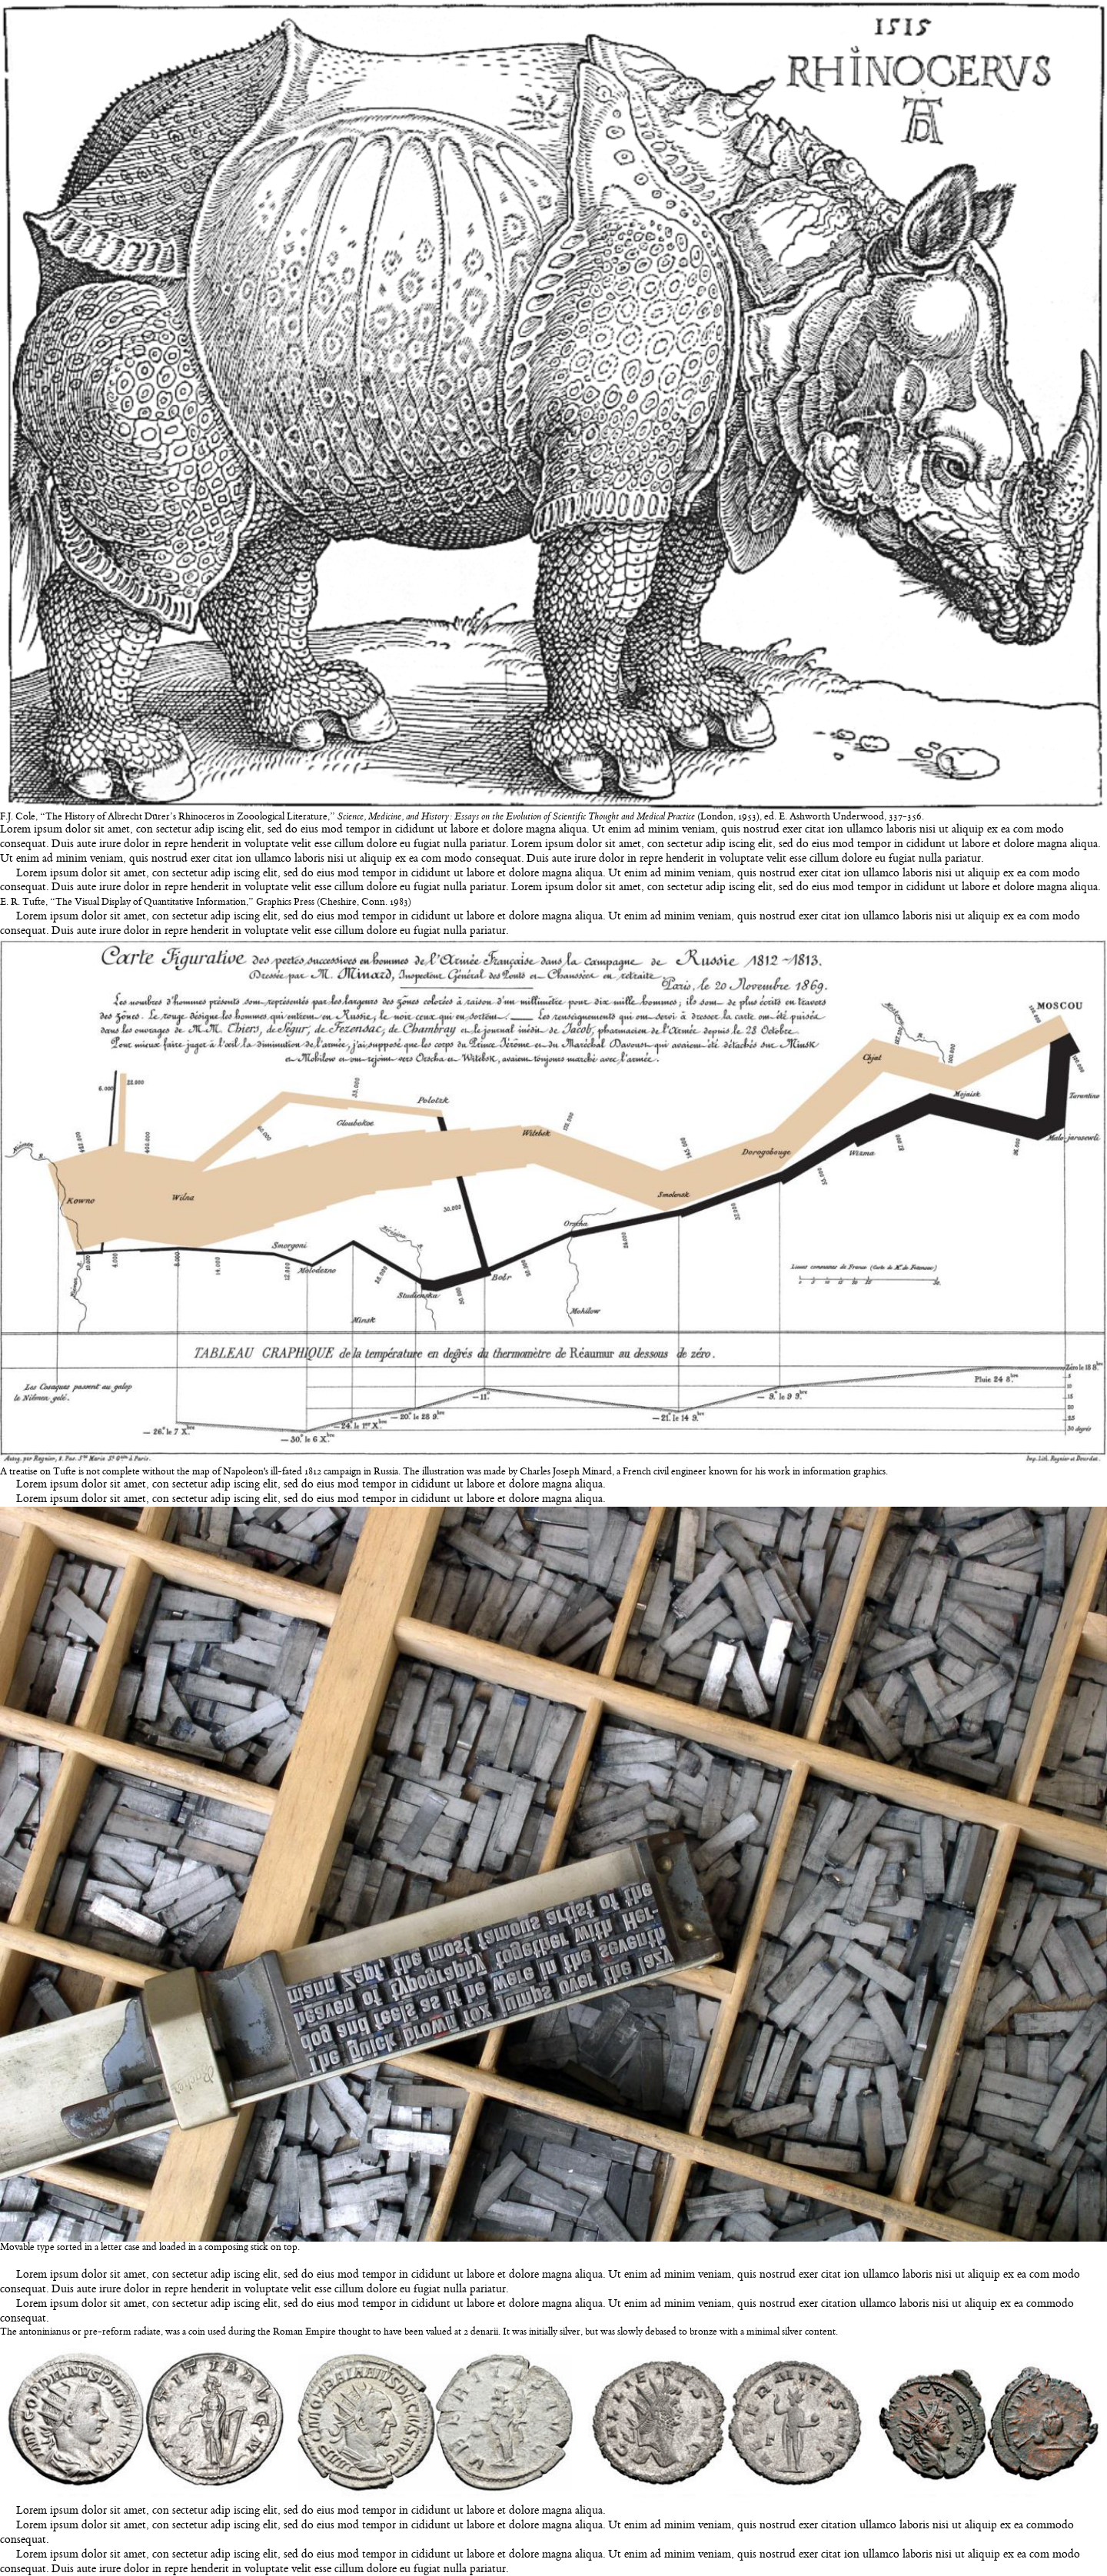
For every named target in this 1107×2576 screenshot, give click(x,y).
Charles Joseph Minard (566, 1471)
